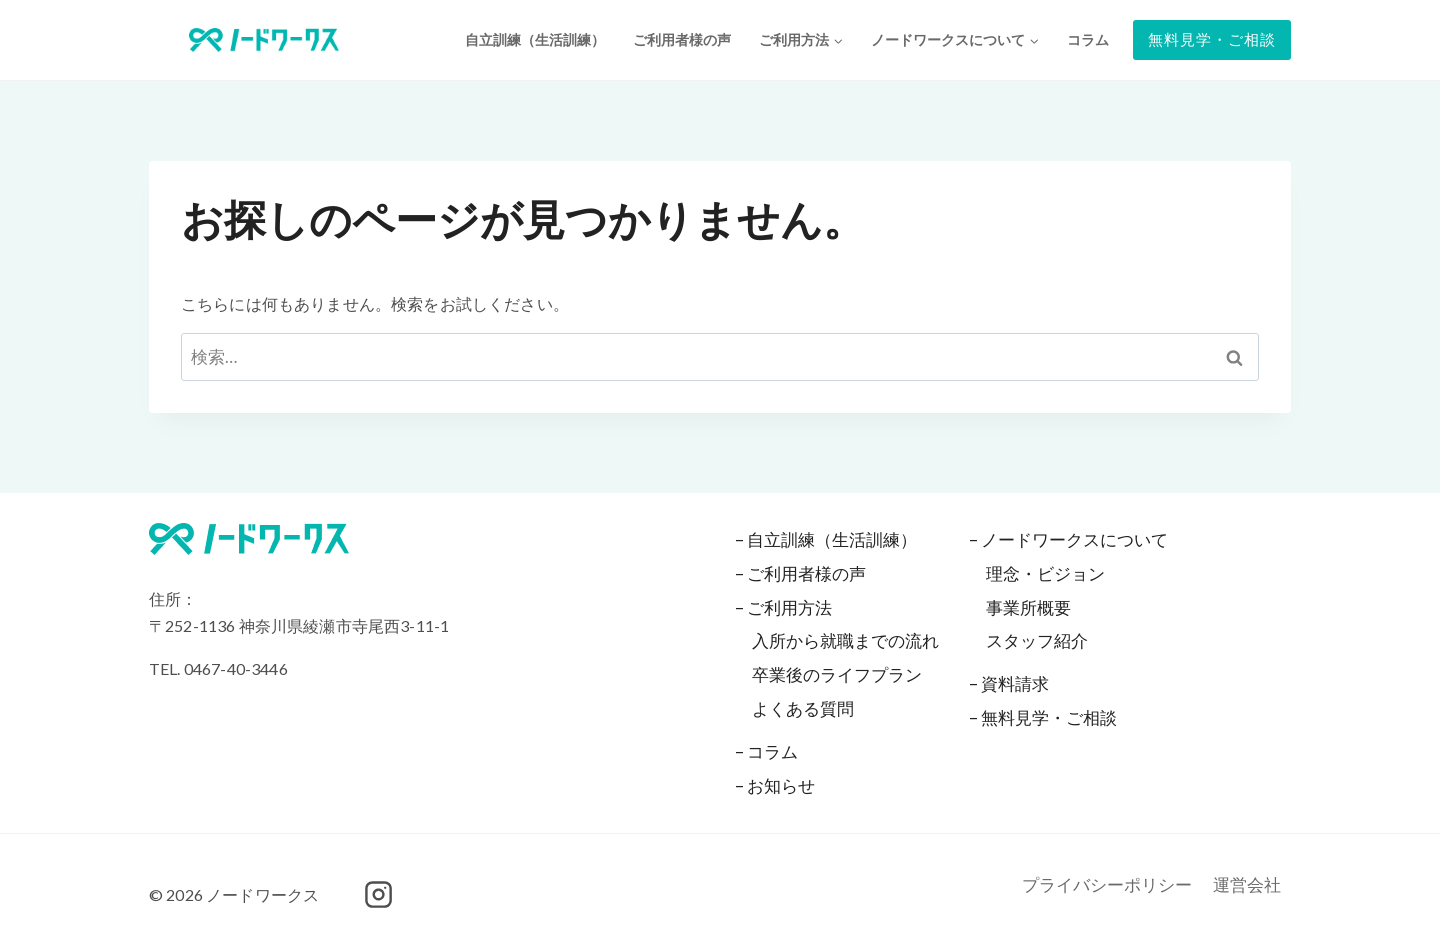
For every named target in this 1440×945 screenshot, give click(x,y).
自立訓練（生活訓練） (535, 40)
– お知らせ (775, 785)
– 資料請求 (1009, 683)
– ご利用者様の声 (800, 573)
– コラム (766, 751)
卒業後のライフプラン (837, 674)
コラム (1088, 40)
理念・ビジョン (1045, 573)
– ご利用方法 (783, 607)
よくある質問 (803, 708)
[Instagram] (378, 895)
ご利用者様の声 (682, 40)
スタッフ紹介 (1037, 640)
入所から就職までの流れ (845, 640)
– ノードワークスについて (1068, 539)
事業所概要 (1028, 607)
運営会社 (1247, 884)
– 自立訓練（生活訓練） (826, 539)
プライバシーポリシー (1107, 884)
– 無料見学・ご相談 (1043, 717)
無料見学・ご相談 (1212, 40)
